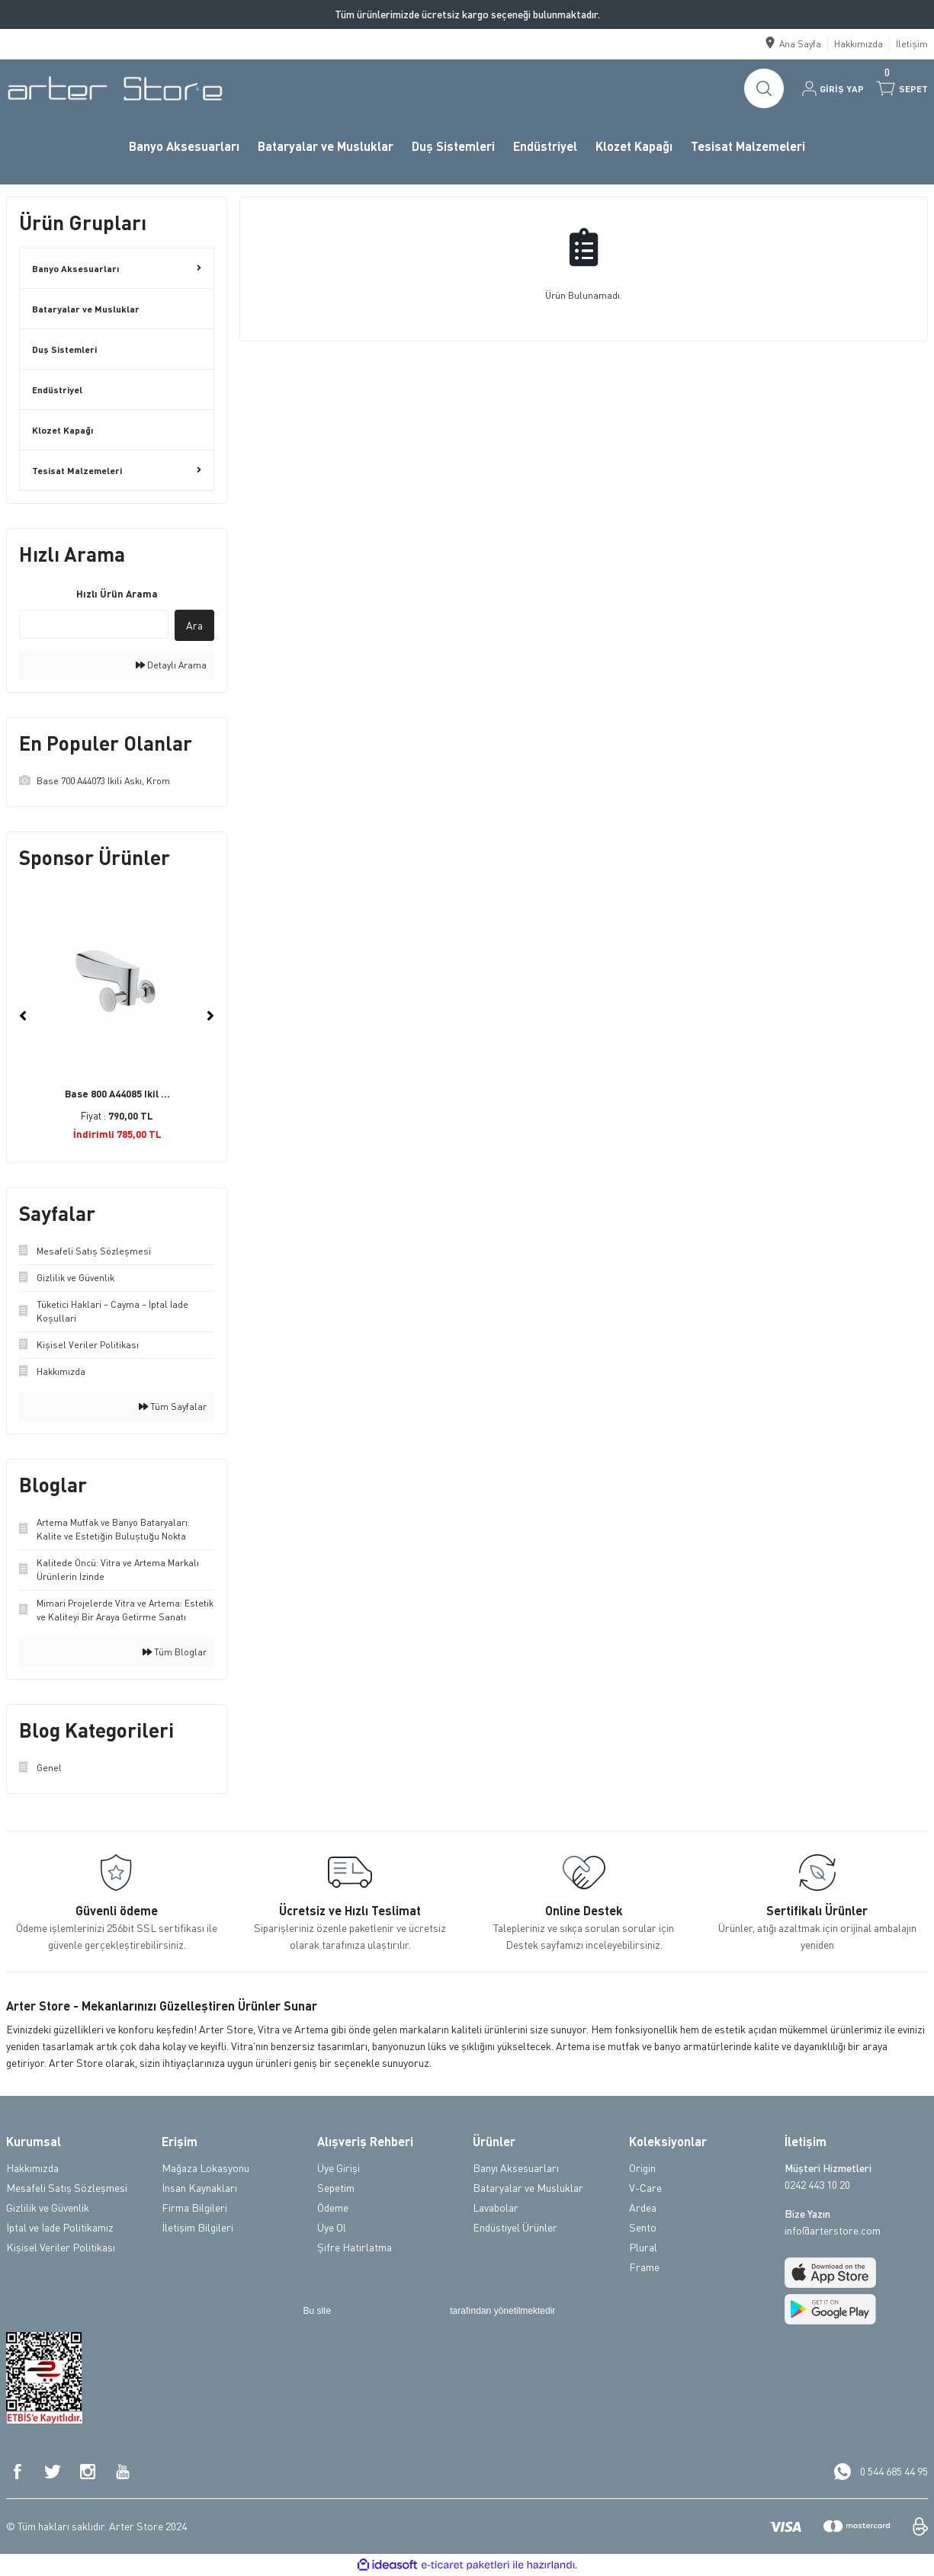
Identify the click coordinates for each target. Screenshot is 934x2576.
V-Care (645, 2187)
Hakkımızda (32, 2167)
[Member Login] (833, 88)
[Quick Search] (94, 624)
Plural (643, 2247)
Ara (194, 625)
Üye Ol (331, 2227)
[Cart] (902, 88)
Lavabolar (495, 2207)
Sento (642, 2227)
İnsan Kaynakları (199, 2187)
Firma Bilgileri (194, 2207)
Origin (642, 2167)
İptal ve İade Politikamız (60, 2227)
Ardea (642, 2207)
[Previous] (23, 1016)
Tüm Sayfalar (173, 1406)
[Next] (210, 1016)
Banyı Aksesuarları (516, 2167)
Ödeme (332, 2207)
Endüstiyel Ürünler (515, 2227)
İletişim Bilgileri (197, 2227)
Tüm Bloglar (175, 1652)
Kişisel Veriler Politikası (60, 2247)
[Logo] (114, 88)
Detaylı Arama (171, 665)
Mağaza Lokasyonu (205, 2167)
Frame (644, 2266)
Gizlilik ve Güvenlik (47, 2207)
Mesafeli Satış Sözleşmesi (66, 2187)
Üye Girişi (338, 2167)
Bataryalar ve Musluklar (528, 2187)
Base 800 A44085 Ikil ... (117, 1094)
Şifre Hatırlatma (354, 2247)
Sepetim (336, 2187)
